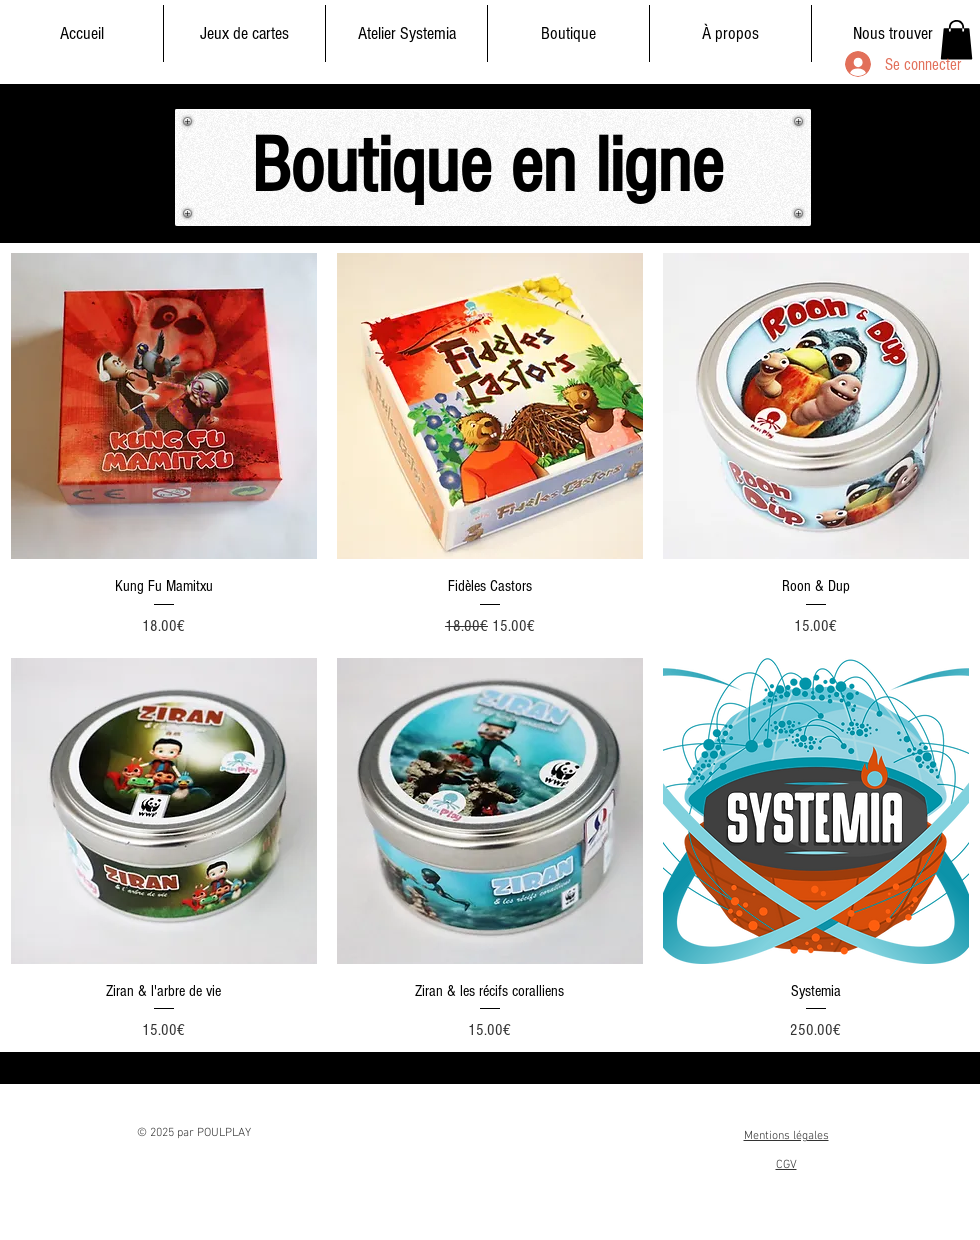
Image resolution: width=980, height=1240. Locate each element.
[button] (956, 39)
